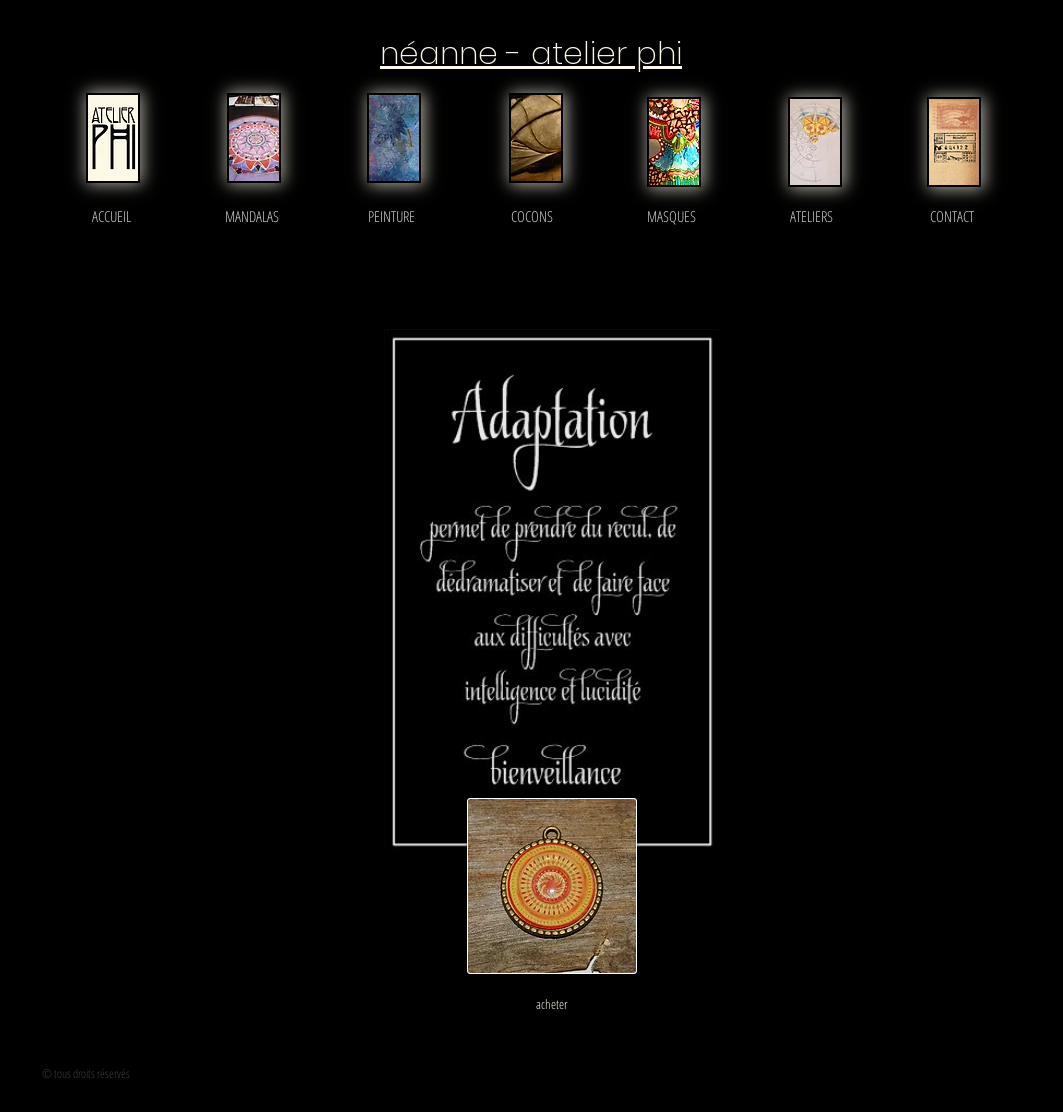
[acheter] (552, 1004)
